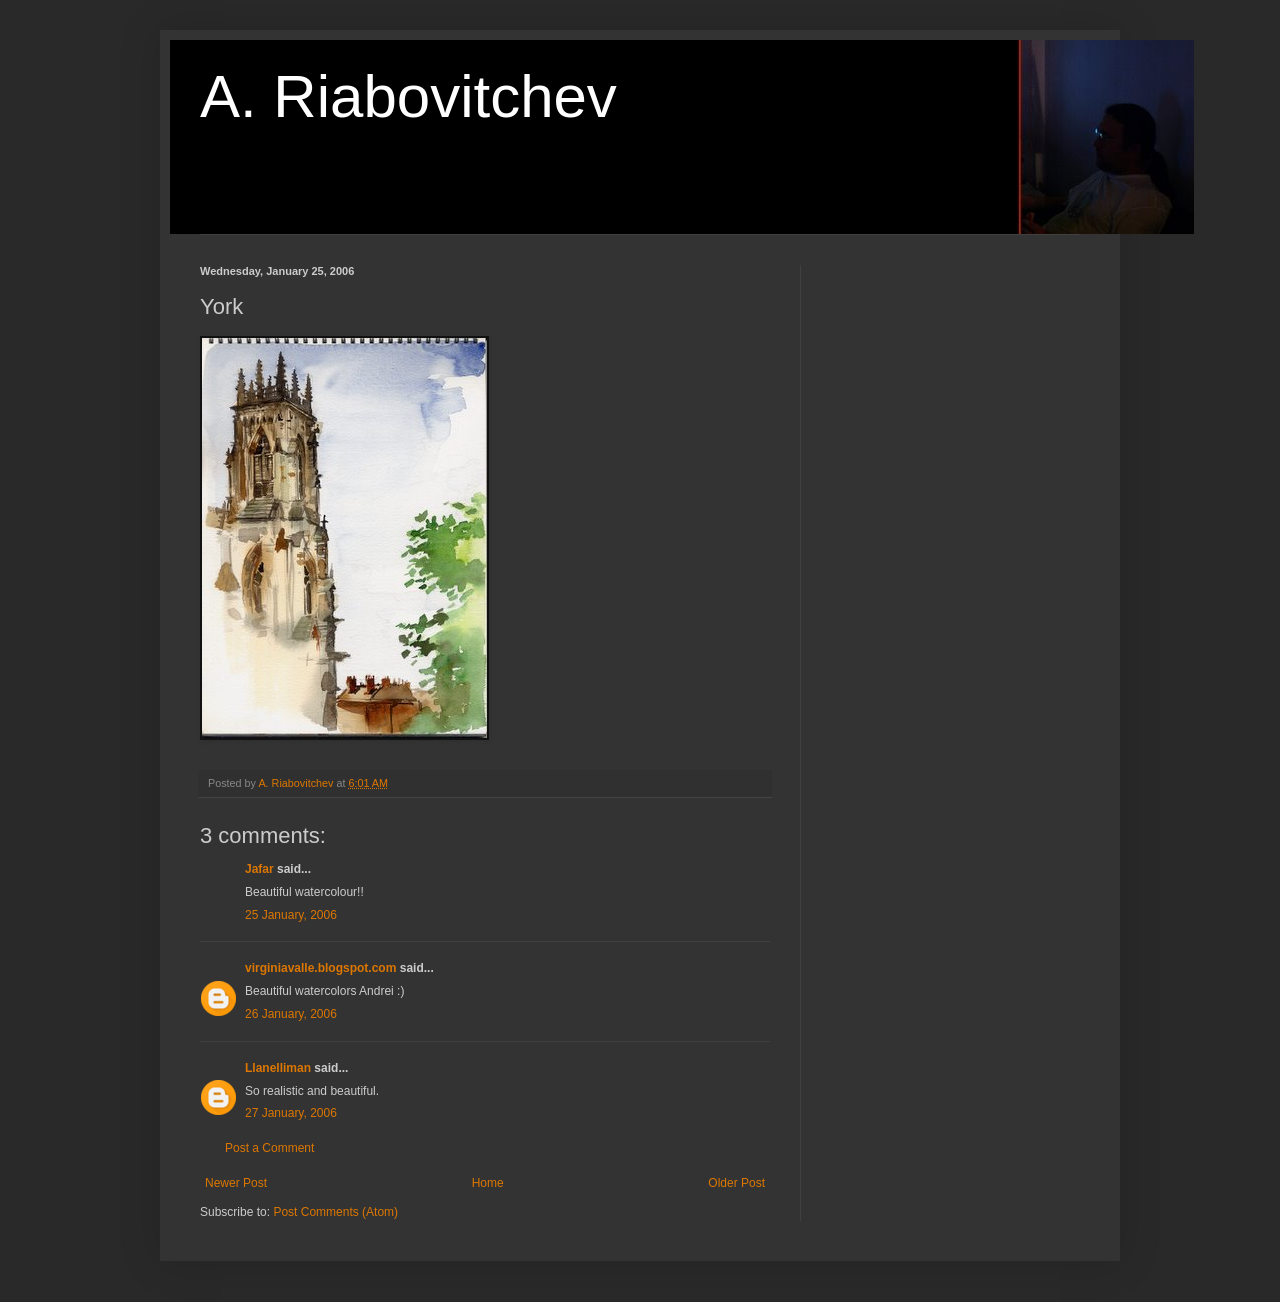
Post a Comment (269, 1148)
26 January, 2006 (291, 1014)
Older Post (736, 1183)
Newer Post (236, 1183)
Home (488, 1183)
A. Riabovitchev (408, 96)
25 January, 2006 (291, 915)
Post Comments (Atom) (335, 1212)
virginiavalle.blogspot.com (320, 968)
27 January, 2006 (291, 1113)
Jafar (259, 869)
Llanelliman (278, 1068)
